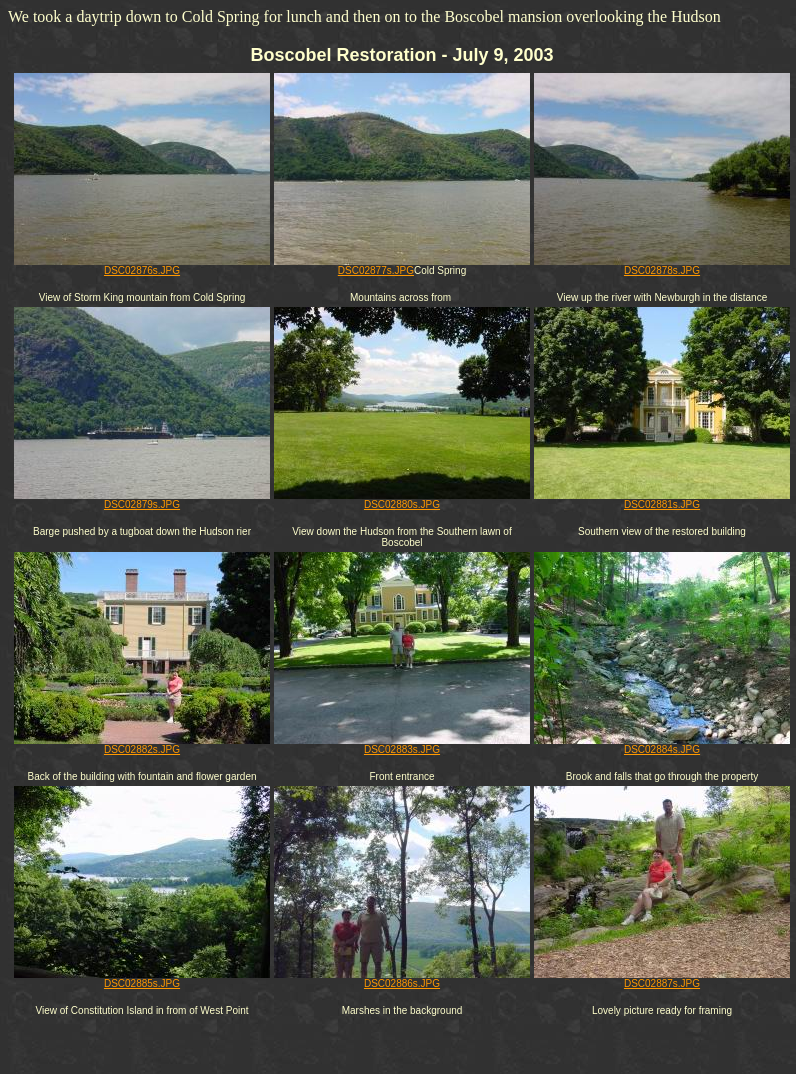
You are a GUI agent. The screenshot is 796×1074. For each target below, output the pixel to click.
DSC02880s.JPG (402, 500)
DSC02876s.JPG (142, 266)
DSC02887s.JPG (662, 979)
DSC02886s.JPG (402, 979)
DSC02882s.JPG (142, 745)
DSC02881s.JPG (662, 500)
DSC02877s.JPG (402, 266)
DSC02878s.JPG (662, 266)
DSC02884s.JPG (662, 745)
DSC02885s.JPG (142, 979)
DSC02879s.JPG (142, 500)
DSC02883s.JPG (402, 745)
